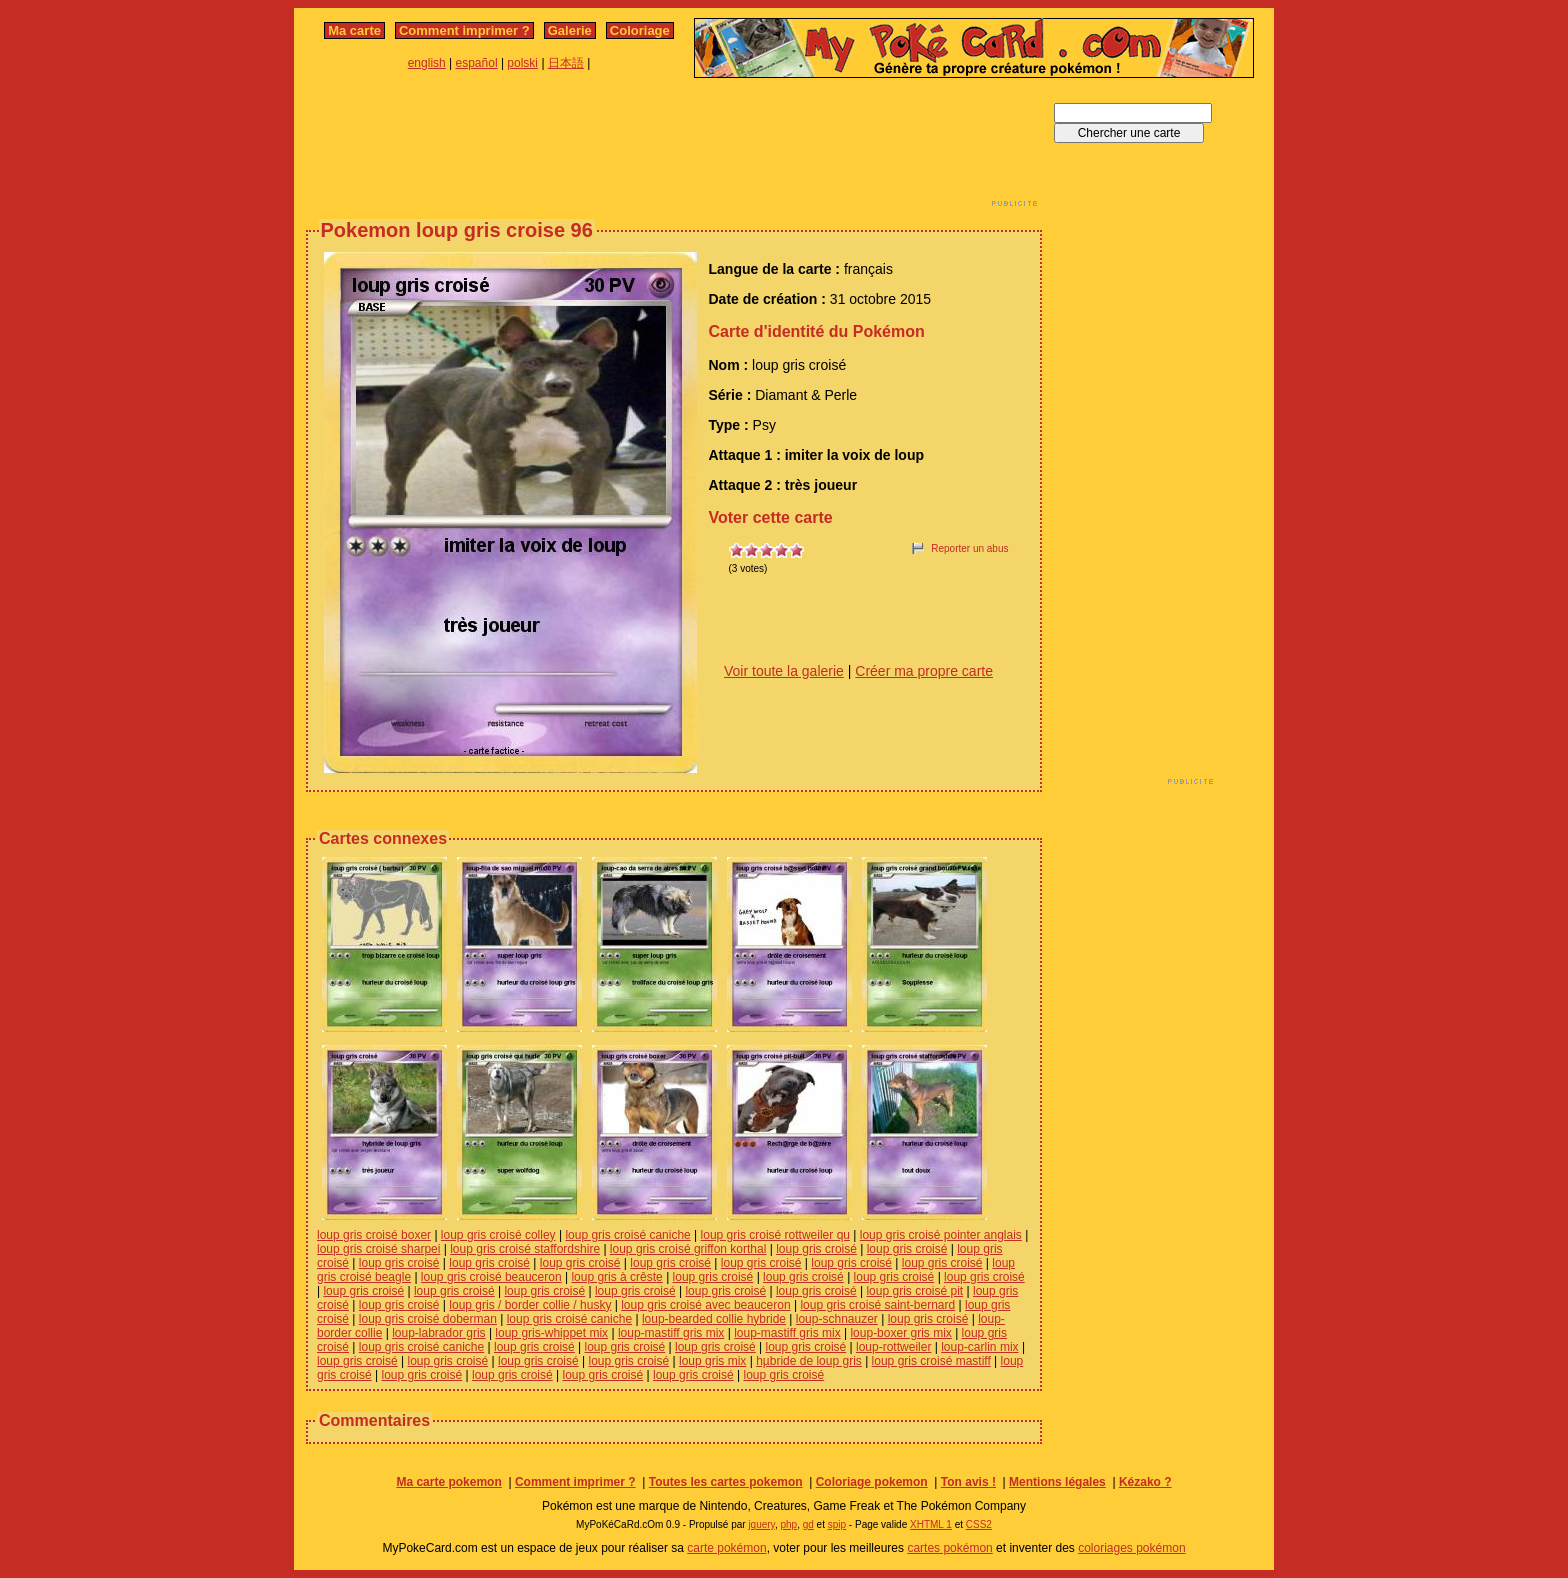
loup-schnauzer (837, 1319)
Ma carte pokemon (448, 1482)
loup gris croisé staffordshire (525, 1249)
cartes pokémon (949, 1548)
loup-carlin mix (979, 1347)
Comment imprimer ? (464, 30)
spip (837, 1524)
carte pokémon (726, 1548)
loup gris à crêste (616, 1277)
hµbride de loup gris (809, 1361)
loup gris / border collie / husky (530, 1305)
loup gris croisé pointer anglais (941, 1235)
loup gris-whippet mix (551, 1333)
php (788, 1524)
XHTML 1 (931, 1524)
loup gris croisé (816, 1249)
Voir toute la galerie (784, 671)
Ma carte (354, 30)
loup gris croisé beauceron (491, 1277)
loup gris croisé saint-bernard (877, 1305)
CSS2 (979, 1524)
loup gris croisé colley (498, 1235)
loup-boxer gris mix (900, 1333)
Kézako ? (1145, 1482)
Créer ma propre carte (924, 671)
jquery (761, 1524)
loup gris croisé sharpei (378, 1249)
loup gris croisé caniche (627, 1235)
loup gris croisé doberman (428, 1319)
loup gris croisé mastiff (931, 1361)
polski (522, 63)
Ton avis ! (968, 1482)
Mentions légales (1057, 1482)
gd (808, 1524)
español (477, 63)
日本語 (566, 63)
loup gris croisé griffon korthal (688, 1249)
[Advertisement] (674, 148)
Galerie (570, 30)
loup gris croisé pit (914, 1291)
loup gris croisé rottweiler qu (775, 1235)
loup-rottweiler (893, 1347)
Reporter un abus (969, 548)
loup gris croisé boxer (374, 1235)
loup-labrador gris (438, 1333)
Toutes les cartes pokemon (726, 1482)
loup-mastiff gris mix (671, 1333)
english (427, 63)
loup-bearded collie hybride (714, 1319)
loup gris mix (712, 1361)
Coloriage (640, 30)
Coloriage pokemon (872, 1482)
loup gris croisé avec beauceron (705, 1305)
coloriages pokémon (1131, 1548)
